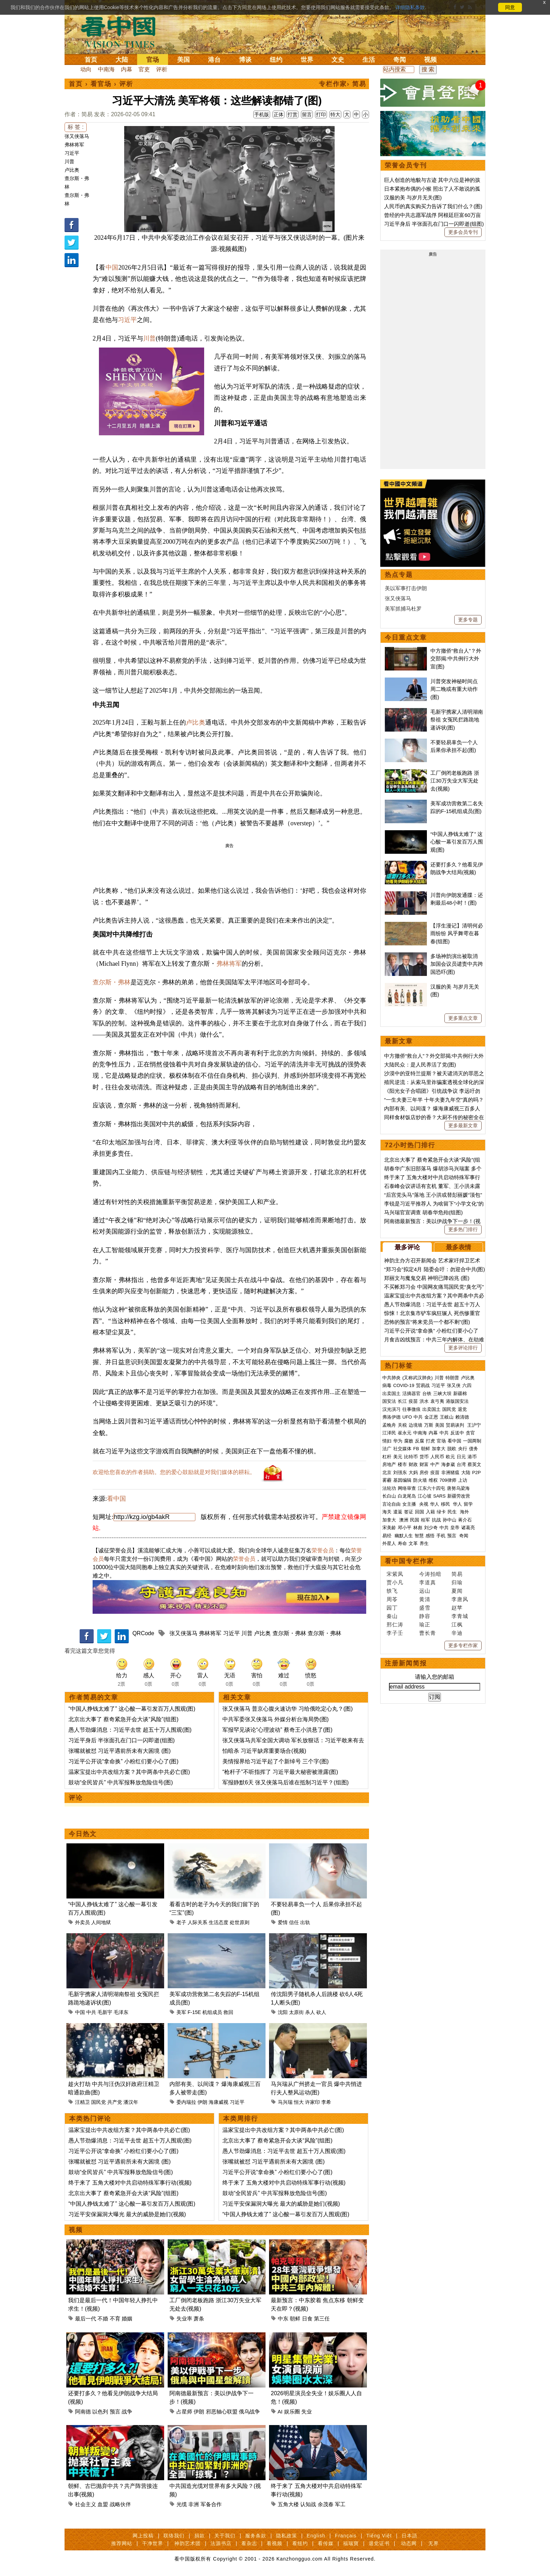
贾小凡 (395, 1582)
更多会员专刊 (463, 232)
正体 (278, 114)
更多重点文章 (463, 1018)
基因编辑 (402, 1480)
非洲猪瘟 (450, 1472)
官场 (152, 59)
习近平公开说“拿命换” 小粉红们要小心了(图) (123, 1761)
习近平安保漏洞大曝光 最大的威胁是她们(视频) (127, 2214)
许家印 (312, 2102)
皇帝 (455, 1527)
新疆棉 (460, 1393)
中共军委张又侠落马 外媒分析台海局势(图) (275, 1719)
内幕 (126, 69)
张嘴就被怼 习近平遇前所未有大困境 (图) (119, 1751)
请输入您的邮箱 (434, 1677)
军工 (340, 2504)
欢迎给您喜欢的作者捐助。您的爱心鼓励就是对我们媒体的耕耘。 (174, 1472)
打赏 (292, 114)
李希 (326, 2102)
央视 (423, 1504)
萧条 (199, 2318)
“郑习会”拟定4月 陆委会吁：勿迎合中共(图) (434, 1269)
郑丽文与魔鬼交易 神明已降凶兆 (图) (426, 1278)
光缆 (181, 2504)
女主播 (409, 1504)
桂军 (425, 1520)
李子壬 (395, 1633)
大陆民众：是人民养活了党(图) (420, 1065)
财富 (424, 1464)
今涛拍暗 (430, 1574)
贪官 (470, 1432)
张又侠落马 (77, 136)
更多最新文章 (463, 1125)
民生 (453, 1511)
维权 (433, 1480)
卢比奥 (72, 170)
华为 (397, 1441)
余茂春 (326, 2504)
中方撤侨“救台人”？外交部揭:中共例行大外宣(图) (455, 658)
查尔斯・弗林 (111, 982)
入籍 (430, 1511)
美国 (183, 59)
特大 (335, 114)
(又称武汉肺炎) (417, 1377)
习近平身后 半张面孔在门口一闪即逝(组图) (121, 1740)
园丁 (392, 1608)
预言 (115, 2412)
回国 (419, 1511)
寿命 (402, 1543)
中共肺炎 (391, 1377)
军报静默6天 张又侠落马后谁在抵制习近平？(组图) (285, 1782)
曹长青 (427, 1633)
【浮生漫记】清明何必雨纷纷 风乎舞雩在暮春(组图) (456, 933)
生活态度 (218, 1922)
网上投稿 (143, 2535)
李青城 (459, 1616)
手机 (440, 1535)
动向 (86, 69)
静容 (424, 1616)
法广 (386, 1448)
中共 (91, 2012)
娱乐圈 (292, 2412)
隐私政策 (286, 2535)
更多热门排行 (463, 1229)
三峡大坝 (442, 1393)
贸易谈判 (455, 1425)
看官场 (101, 83)
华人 (434, 1504)
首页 (91, 59)
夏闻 (457, 1591)
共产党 (114, 2102)
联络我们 (174, 2535)
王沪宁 (474, 1425)
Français (346, 2535)
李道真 (427, 1582)
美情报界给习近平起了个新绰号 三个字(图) (275, 1761)
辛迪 (457, 1633)
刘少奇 (431, 1527)
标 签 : (75, 127)
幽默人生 (404, 1535)
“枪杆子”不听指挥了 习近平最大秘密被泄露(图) (280, 1772)
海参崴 (448, 1464)
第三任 (322, 2318)
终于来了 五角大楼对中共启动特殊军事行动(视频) (130, 2183)
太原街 (296, 2012)
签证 (408, 1511)
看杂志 (249, 2543)
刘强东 (400, 1472)
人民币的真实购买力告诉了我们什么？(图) (433, 206)
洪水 (424, 1401)
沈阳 (283, 2012)
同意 (510, 7)
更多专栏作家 (463, 1645)
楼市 (402, 1464)
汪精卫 (82, 2102)
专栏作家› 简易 (342, 83)
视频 (430, 59)
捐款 (199, 2535)
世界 (307, 59)
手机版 (261, 114)
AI (279, 2412)
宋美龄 (389, 1527)
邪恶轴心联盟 (221, 2412)
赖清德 (462, 1417)
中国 (112, 267)
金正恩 (431, 1417)
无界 (433, 2543)
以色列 (100, 2412)
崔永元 (404, 1432)
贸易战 (423, 1385)
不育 (115, 2318)
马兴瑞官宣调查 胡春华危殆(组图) (423, 1212)
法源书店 (221, 2543)
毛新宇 (105, 2012)
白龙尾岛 (407, 1496)
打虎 (430, 1441)
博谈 (245, 59)
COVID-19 (403, 1385)
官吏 (144, 69)
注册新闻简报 (406, 1663)
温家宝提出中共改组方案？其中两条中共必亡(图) (129, 1772)
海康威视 (218, 2102)
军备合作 (211, 2504)
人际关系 (197, 1922)
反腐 (419, 1441)
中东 (283, 2318)
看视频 (274, 2543)
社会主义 (85, 2504)
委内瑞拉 (186, 2102)
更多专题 (468, 619)
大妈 (413, 1472)
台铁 (426, 1393)
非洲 (193, 2504)
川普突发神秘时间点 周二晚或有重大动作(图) (454, 689)
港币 (472, 1456)
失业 (306, 2412)
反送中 (457, 1432)
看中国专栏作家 (409, 1561)
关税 (402, 1425)
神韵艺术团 (187, 2543)
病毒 (386, 1385)
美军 (181, 2012)
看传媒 (326, 2543)
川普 (69, 161)
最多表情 (458, 1247)
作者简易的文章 (93, 1697)
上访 (462, 1480)
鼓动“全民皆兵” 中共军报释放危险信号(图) (120, 1782)
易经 (387, 1535)
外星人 (389, 1543)
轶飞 (392, 1591)
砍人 (321, 2012)
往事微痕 (411, 1409)
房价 (424, 1472)
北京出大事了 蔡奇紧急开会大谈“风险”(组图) (123, 1719)
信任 (294, 1922)
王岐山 (447, 1417)
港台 (214, 59)
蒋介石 (465, 1520)
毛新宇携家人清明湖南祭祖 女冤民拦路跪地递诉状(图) (456, 720)
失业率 (184, 2318)
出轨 (305, 1922)
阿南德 (83, 2412)
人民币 (437, 1456)
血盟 (103, 2504)
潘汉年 (130, 2102)
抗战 (436, 1520)
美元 (397, 1456)
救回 (228, 2012)
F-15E (194, 2012)
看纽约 (300, 2543)
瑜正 (424, 1624)
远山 (424, 1591)
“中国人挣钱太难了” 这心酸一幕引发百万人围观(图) (131, 1709)
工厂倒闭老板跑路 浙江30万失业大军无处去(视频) (454, 781)
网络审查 (407, 1488)
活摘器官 (411, 1393)
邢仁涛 (395, 1624)
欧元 (450, 1456)
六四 (466, 1385)
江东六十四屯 (431, 1488)
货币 (424, 1456)
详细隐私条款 (410, 7)
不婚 (103, 2318)
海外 (465, 1511)
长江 (402, 1401)
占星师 (184, 2412)
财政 (413, 1464)
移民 (445, 1504)
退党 (462, 1409)
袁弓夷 (437, 1401)
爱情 (283, 1922)
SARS (439, 1496)
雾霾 (386, 1480)
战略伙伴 (120, 2504)
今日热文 (83, 1833)
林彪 (417, 1527)
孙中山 (449, 1520)
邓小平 (404, 1527)
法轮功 (389, 1488)
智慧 (419, 1535)
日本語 (409, 2535)
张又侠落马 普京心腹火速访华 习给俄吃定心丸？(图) (287, 1709)
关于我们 (224, 2535)
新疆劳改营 (458, 1496)
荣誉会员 (322, 1550)
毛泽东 (121, 2012)
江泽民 (389, 1432)
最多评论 (407, 1247)
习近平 (72, 153)
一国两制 (472, 1441)
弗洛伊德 (391, 1417)
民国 (414, 1520)
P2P (476, 1472)
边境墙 (415, 1425)
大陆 (121, 59)
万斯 (428, 1425)
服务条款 (255, 2535)
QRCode (143, 1633)
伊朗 (202, 2102)
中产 (435, 1464)
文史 (337, 59)
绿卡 (441, 1511)
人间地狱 (101, 1922)
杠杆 (386, 1456)
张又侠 (454, 1385)
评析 (161, 69)
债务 (473, 1448)
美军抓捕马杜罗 (403, 609)
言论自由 (391, 1504)
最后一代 (85, 2318)
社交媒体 (402, 1448)
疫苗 (413, 1401)
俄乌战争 (249, 2412)
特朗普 (452, 1377)
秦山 (392, 1616)
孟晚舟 (389, 1425)
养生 (424, 1543)
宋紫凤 (395, 1574)
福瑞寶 (351, 2543)
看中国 (122, 31)
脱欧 (451, 1448)
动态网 (409, 2543)
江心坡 (424, 1496)
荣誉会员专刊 (406, 165)
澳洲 (403, 1520)
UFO (407, 1417)
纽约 (276, 59)
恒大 (299, 2102)
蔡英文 (474, 1464)
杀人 (310, 2012)
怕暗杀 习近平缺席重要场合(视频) (264, 1751)
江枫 (457, 1624)
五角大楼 (288, 2504)
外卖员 (82, 1922)
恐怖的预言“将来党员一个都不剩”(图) (427, 1322)
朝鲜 (295, 2318)
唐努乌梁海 (458, 1488)
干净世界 (152, 2543)
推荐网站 (121, 2543)
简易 (457, 1574)
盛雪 (424, 1608)
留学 (468, 1504)
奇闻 (399, 59)
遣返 (397, 1511)
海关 (386, 1511)
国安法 (389, 1401)
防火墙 (420, 1480)
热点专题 (399, 574)
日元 (461, 1456)
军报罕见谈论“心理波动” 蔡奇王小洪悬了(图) (277, 1730)
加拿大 (438, 1448)
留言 (307, 114)
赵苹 (457, 1608)
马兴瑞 (285, 2102)
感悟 (430, 1535)
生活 (368, 59)
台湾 (461, 1464)
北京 (386, 1472)
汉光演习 (391, 1409)
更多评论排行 (463, 1347)
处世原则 (239, 1922)
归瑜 (457, 1582)
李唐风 (459, 1599)
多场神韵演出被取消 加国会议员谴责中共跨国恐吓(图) (456, 964)
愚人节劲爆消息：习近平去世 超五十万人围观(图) (130, 1730)
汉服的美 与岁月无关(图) (413, 197)
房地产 (389, 1464)
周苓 (392, 1599)
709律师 (448, 1480)
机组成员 (212, 2012)
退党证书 (379, 2543)
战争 (127, 2412)
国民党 (98, 2102)
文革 (413, 1543)
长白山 (389, 1496)
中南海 (106, 69)
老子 (181, 1922)
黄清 (424, 1599)
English (316, 2535)
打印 (321, 114)
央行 (462, 1448)
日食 (307, 2318)
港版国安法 (457, 1401)
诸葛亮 (468, 1527)
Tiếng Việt (379, 2535)
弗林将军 (74, 144)
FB (416, 1448)
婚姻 (127, 2318)
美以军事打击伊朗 (406, 588)
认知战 (308, 2504)
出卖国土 (391, 1393)
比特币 (411, 1456)
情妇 (386, 1441)
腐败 (408, 1441)
